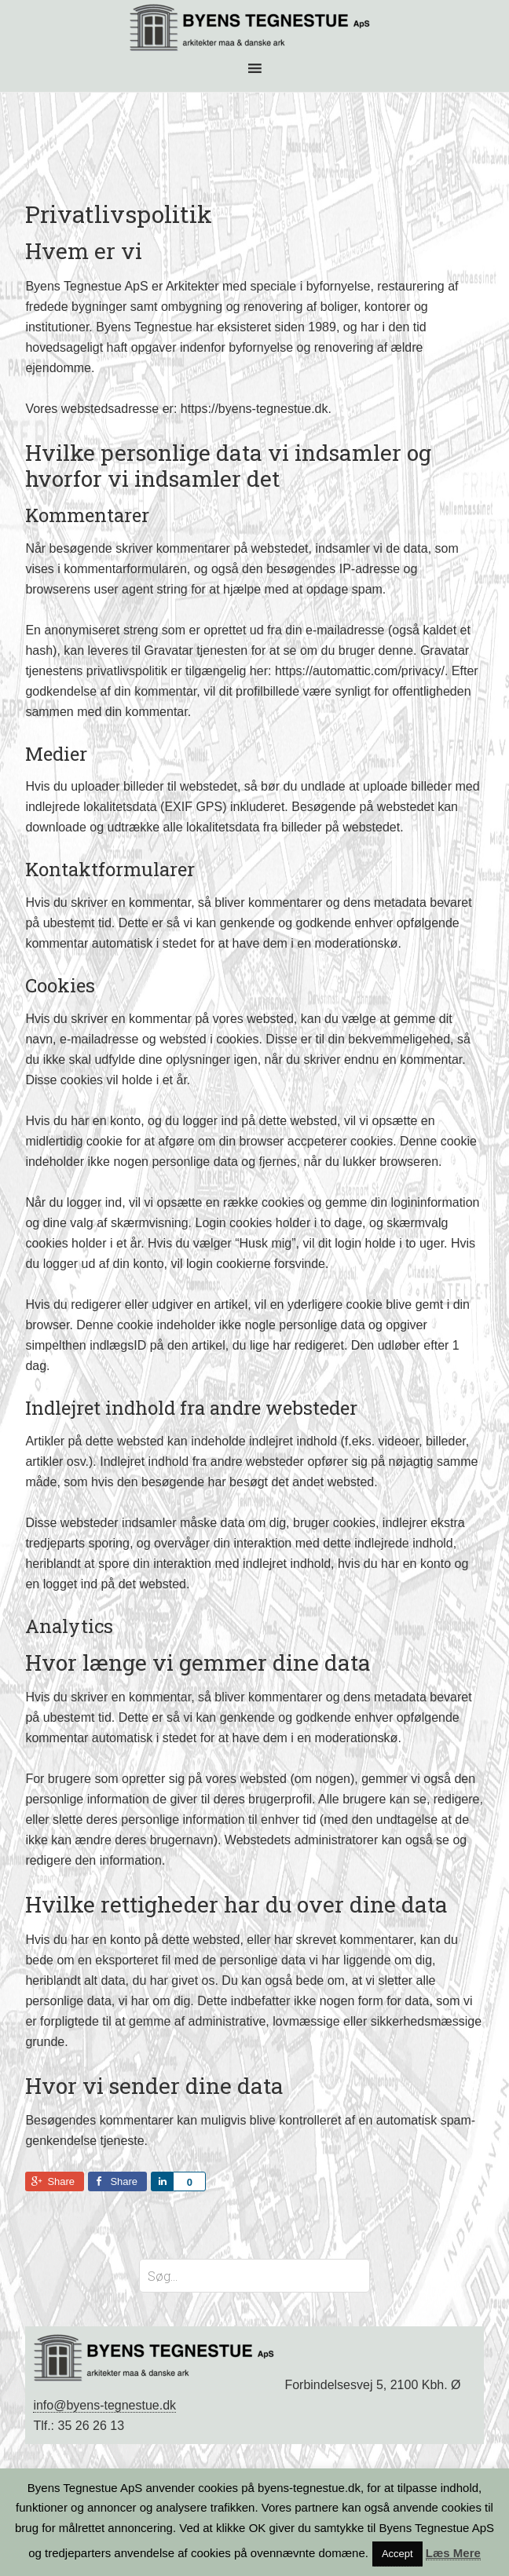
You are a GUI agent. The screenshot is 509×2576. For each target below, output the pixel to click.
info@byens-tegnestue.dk (104, 2405)
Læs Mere (453, 2553)
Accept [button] (397, 2554)
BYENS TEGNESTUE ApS (254, 27)
